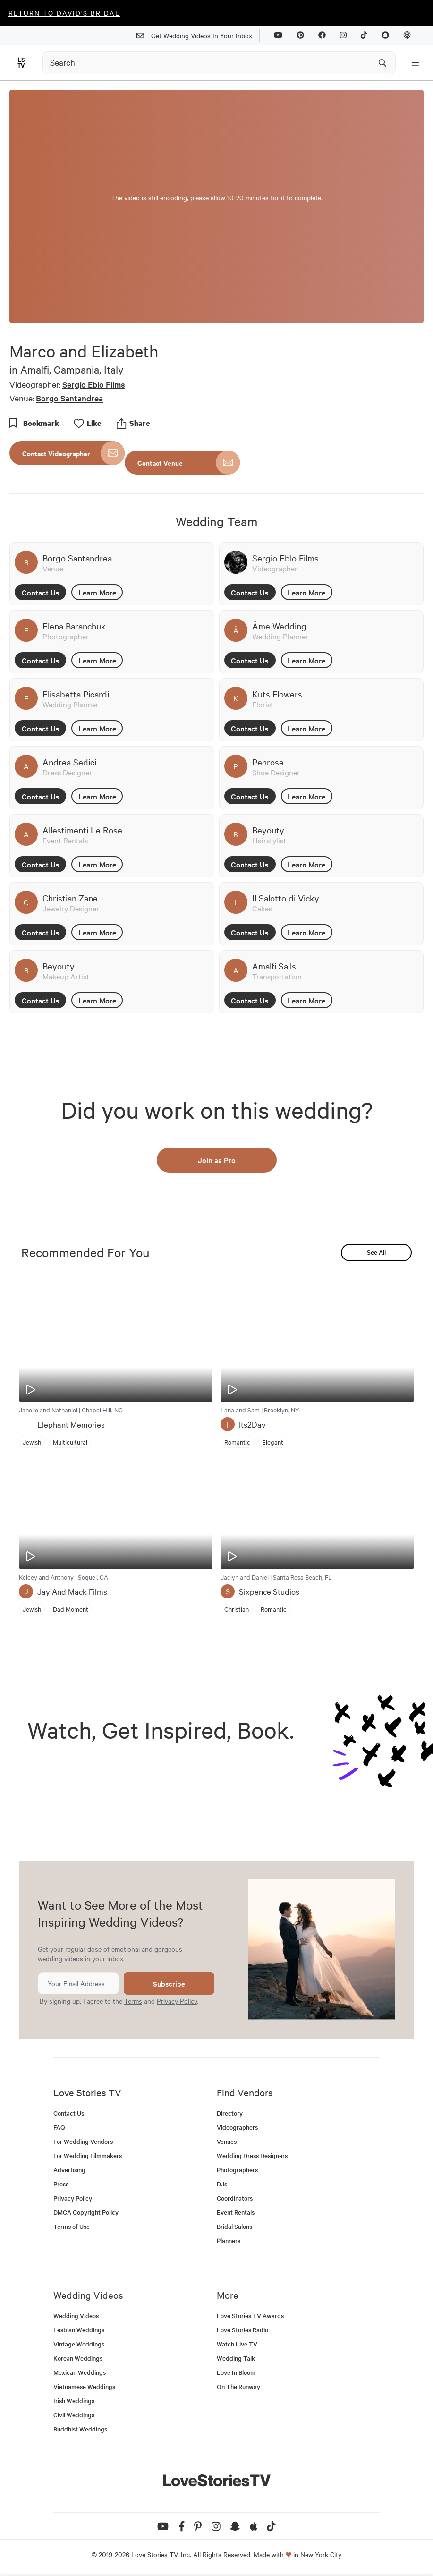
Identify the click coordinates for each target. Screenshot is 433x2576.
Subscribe (169, 1984)
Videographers (237, 2127)
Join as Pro (217, 1160)
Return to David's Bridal (64, 12)
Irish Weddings (73, 2400)
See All (376, 1252)
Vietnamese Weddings (84, 2386)
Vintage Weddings (78, 2343)
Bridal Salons (234, 2226)
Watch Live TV (237, 2343)
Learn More (97, 592)
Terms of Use (71, 2226)
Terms (133, 2001)
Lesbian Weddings (78, 2329)
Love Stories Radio (242, 2329)
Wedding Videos (76, 2315)
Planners (228, 2240)
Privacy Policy (177, 2001)
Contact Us (40, 592)
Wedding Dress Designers (252, 2155)
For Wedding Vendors (83, 2141)
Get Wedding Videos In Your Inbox (198, 35)
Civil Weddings (73, 2414)
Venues (227, 2141)
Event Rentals (236, 2212)
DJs (222, 2183)
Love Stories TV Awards (250, 2315)
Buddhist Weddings (80, 2428)
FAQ (59, 2127)
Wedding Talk (236, 2358)
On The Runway (238, 2386)
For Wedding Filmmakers (87, 2155)
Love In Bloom (236, 2372)
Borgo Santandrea (69, 397)
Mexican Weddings (79, 2372)
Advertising (69, 2169)
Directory (230, 2112)
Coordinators (235, 2197)
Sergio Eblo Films (93, 384)
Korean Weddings (77, 2358)
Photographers (237, 2169)
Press (60, 2183)
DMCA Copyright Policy (86, 2212)
